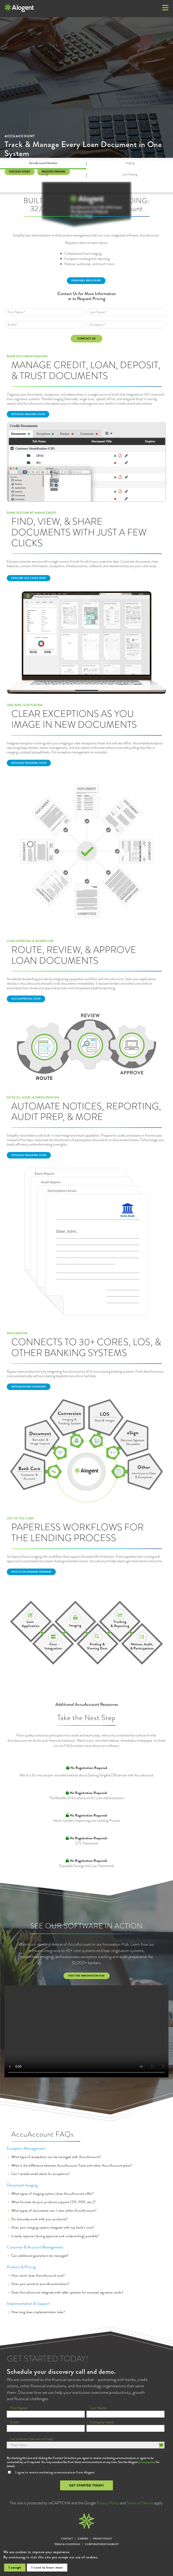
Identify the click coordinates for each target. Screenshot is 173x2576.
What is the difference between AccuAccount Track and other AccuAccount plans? (71, 2166)
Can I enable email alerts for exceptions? (40, 2174)
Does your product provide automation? (40, 2284)
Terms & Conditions (67, 2544)
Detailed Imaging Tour (28, 414)
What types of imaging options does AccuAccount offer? (52, 2194)
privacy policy (146, 2462)
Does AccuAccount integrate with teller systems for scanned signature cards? (67, 2293)
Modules (86, 186)
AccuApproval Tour (26, 999)
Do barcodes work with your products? (39, 2219)
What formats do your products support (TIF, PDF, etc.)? (53, 2202)
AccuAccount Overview (43, 163)
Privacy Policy (108, 2503)
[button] (165, 8)
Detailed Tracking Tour (28, 763)
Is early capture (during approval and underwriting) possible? (55, 2236)
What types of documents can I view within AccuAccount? (53, 2211)
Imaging (129, 163)
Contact (67, 2538)
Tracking (43, 174)
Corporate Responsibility (102, 2544)
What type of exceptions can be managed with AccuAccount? (56, 2157)
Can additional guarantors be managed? (39, 2256)
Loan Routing (129, 174)
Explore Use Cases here (28, 578)
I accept (15, 2567)
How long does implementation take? (38, 2312)
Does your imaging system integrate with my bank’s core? (52, 2228)
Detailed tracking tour (28, 1155)
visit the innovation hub (86, 1976)
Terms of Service (140, 2503)
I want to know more (47, 2567)
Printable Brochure (86, 280)
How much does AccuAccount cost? (38, 2276)
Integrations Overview (28, 1387)
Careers (82, 2538)
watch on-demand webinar (31, 1572)
